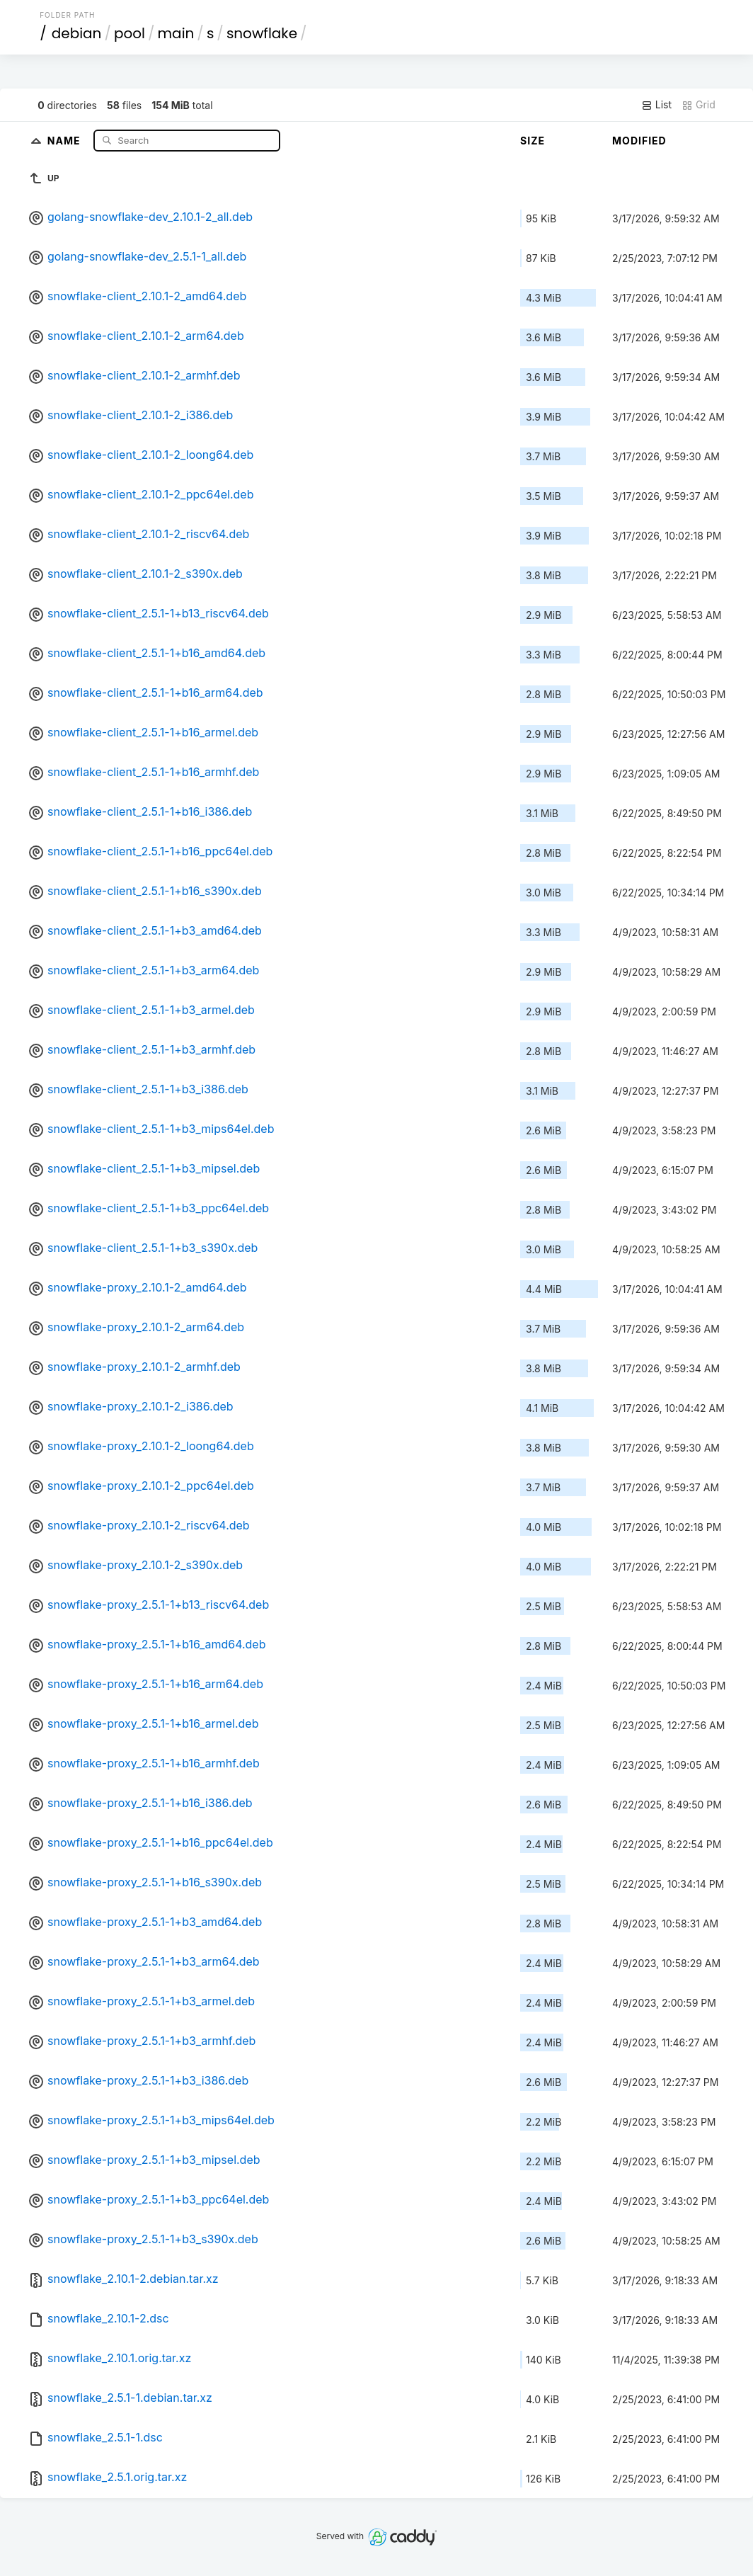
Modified (639, 141)
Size (532, 141)
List (656, 104)
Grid (698, 104)
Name (65, 140)
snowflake (261, 33)
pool (129, 33)
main (176, 33)
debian (77, 33)
